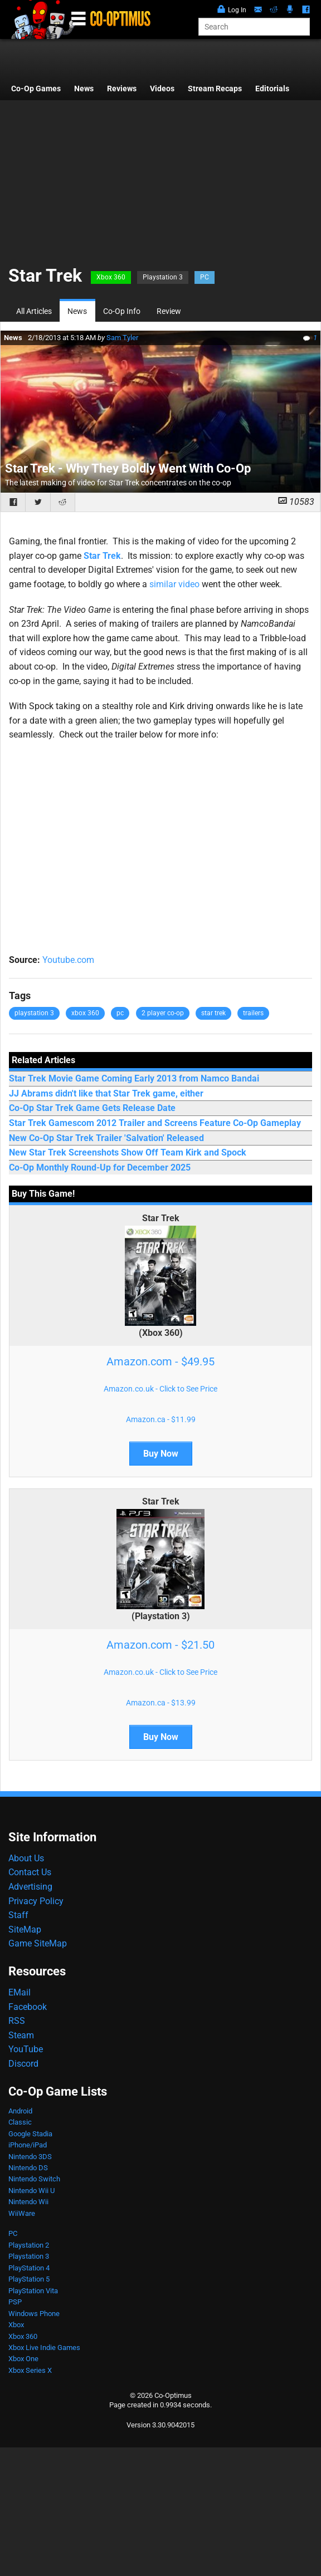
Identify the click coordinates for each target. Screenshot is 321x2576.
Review (169, 311)
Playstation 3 (163, 277)
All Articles (34, 311)
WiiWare (21, 2213)
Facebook (27, 2007)
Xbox (16, 2325)
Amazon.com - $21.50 (160, 1644)
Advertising (30, 1886)
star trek (213, 1013)
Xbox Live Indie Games (44, 2347)
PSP (15, 2302)
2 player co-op (163, 1013)
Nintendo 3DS (30, 2156)
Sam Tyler (122, 337)
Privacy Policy (36, 1901)
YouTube (25, 2049)
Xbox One (23, 2358)
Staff (18, 1915)
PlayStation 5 (29, 2279)
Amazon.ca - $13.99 (161, 1702)
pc (120, 1013)
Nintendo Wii (28, 2202)
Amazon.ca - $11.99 (161, 1419)
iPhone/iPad (27, 2145)
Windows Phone (34, 2313)
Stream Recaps (215, 89)
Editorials (272, 89)
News (84, 89)
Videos (162, 89)
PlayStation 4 (29, 2268)
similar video (174, 584)
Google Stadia (30, 2134)
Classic (20, 2122)
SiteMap (24, 1929)
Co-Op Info (121, 311)
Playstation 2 (28, 2245)
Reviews (122, 89)
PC (204, 277)
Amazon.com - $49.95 (160, 1361)
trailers (253, 1013)
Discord (23, 2063)
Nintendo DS (28, 2168)
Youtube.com (68, 960)
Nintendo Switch (34, 2179)
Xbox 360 (110, 277)
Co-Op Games (36, 89)
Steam (21, 2035)
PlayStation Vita (33, 2291)
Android (20, 2111)
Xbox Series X (30, 2370)
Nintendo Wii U (31, 2190)
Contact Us (29, 1872)
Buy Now (160, 1453)
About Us (26, 1858)
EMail (19, 1992)
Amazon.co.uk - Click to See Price (160, 1388)
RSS (16, 2020)
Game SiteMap (37, 1943)
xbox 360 (85, 1013)
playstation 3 (34, 1013)
